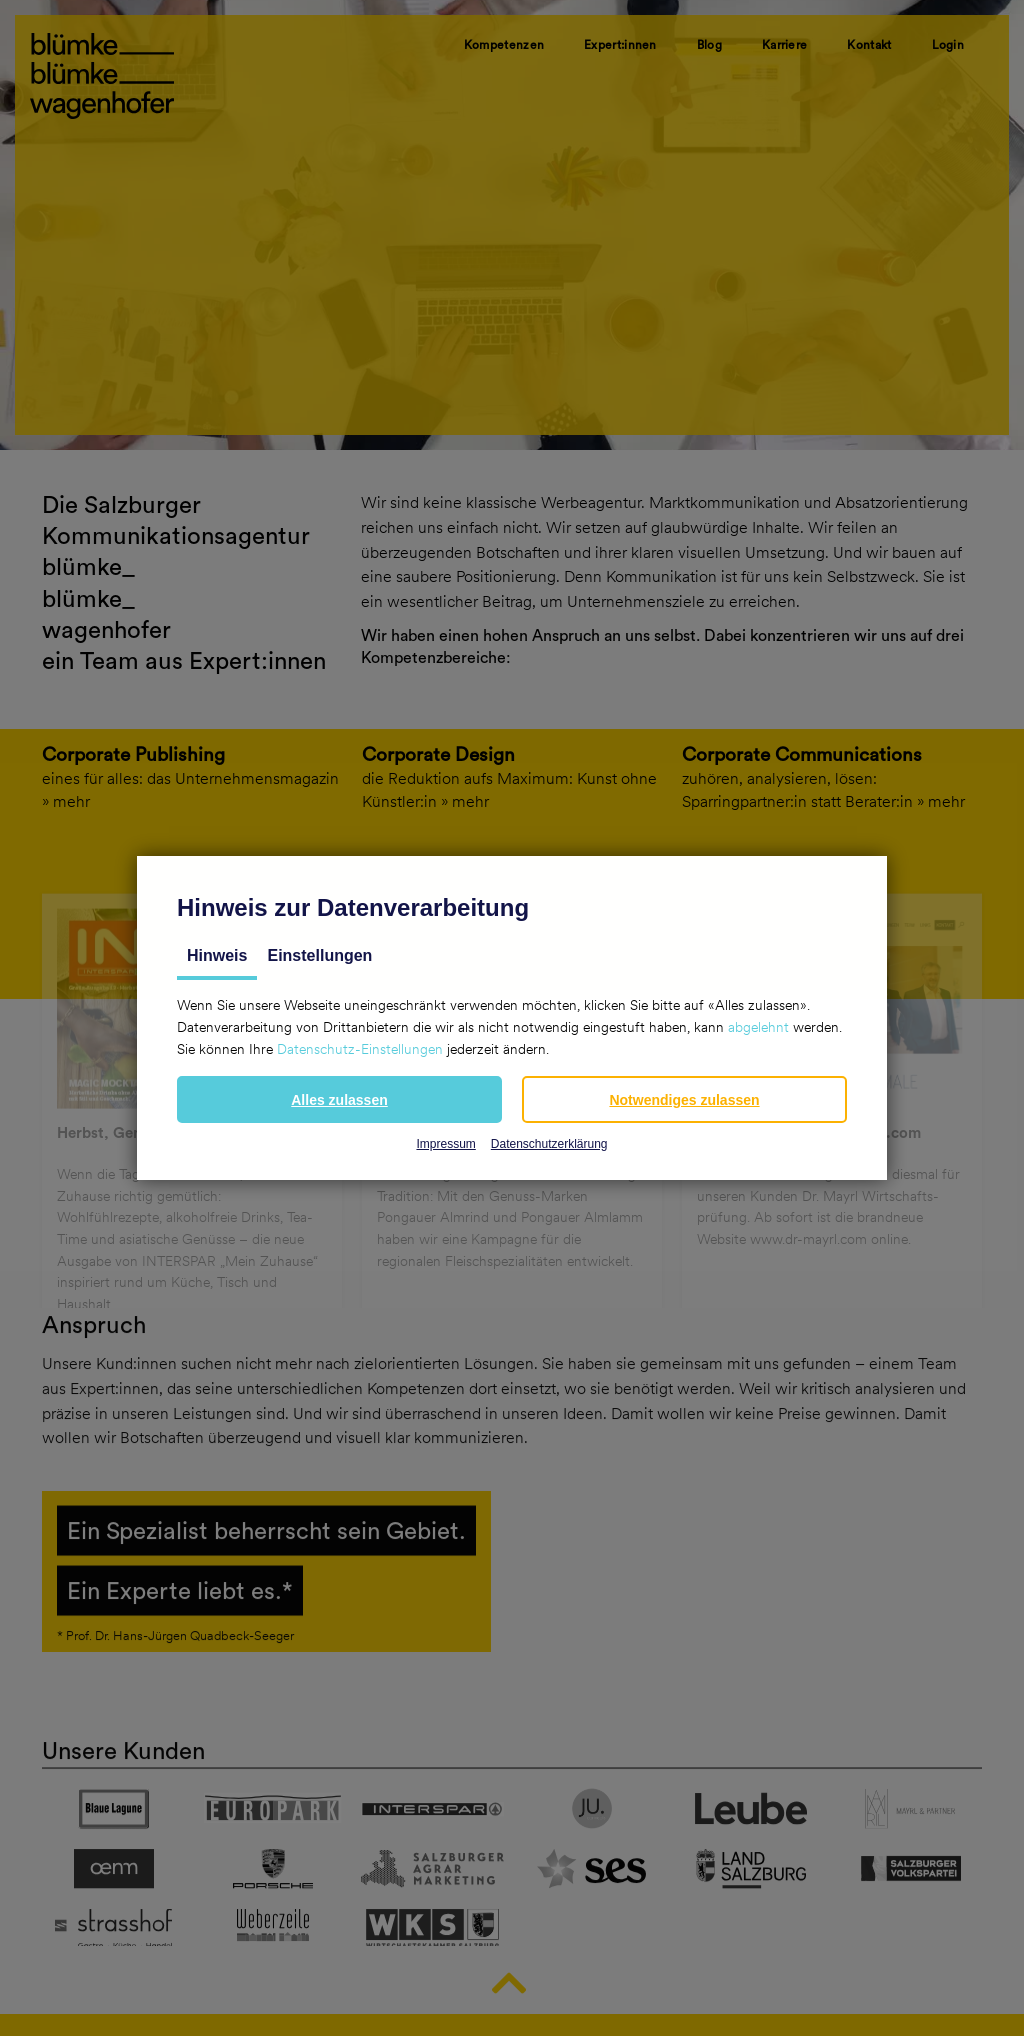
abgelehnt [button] (758, 1027)
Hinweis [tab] (217, 955)
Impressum (445, 1144)
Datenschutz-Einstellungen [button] (360, 1049)
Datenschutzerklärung (549, 1144)
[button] (339, 1099)
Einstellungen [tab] (319, 955)
